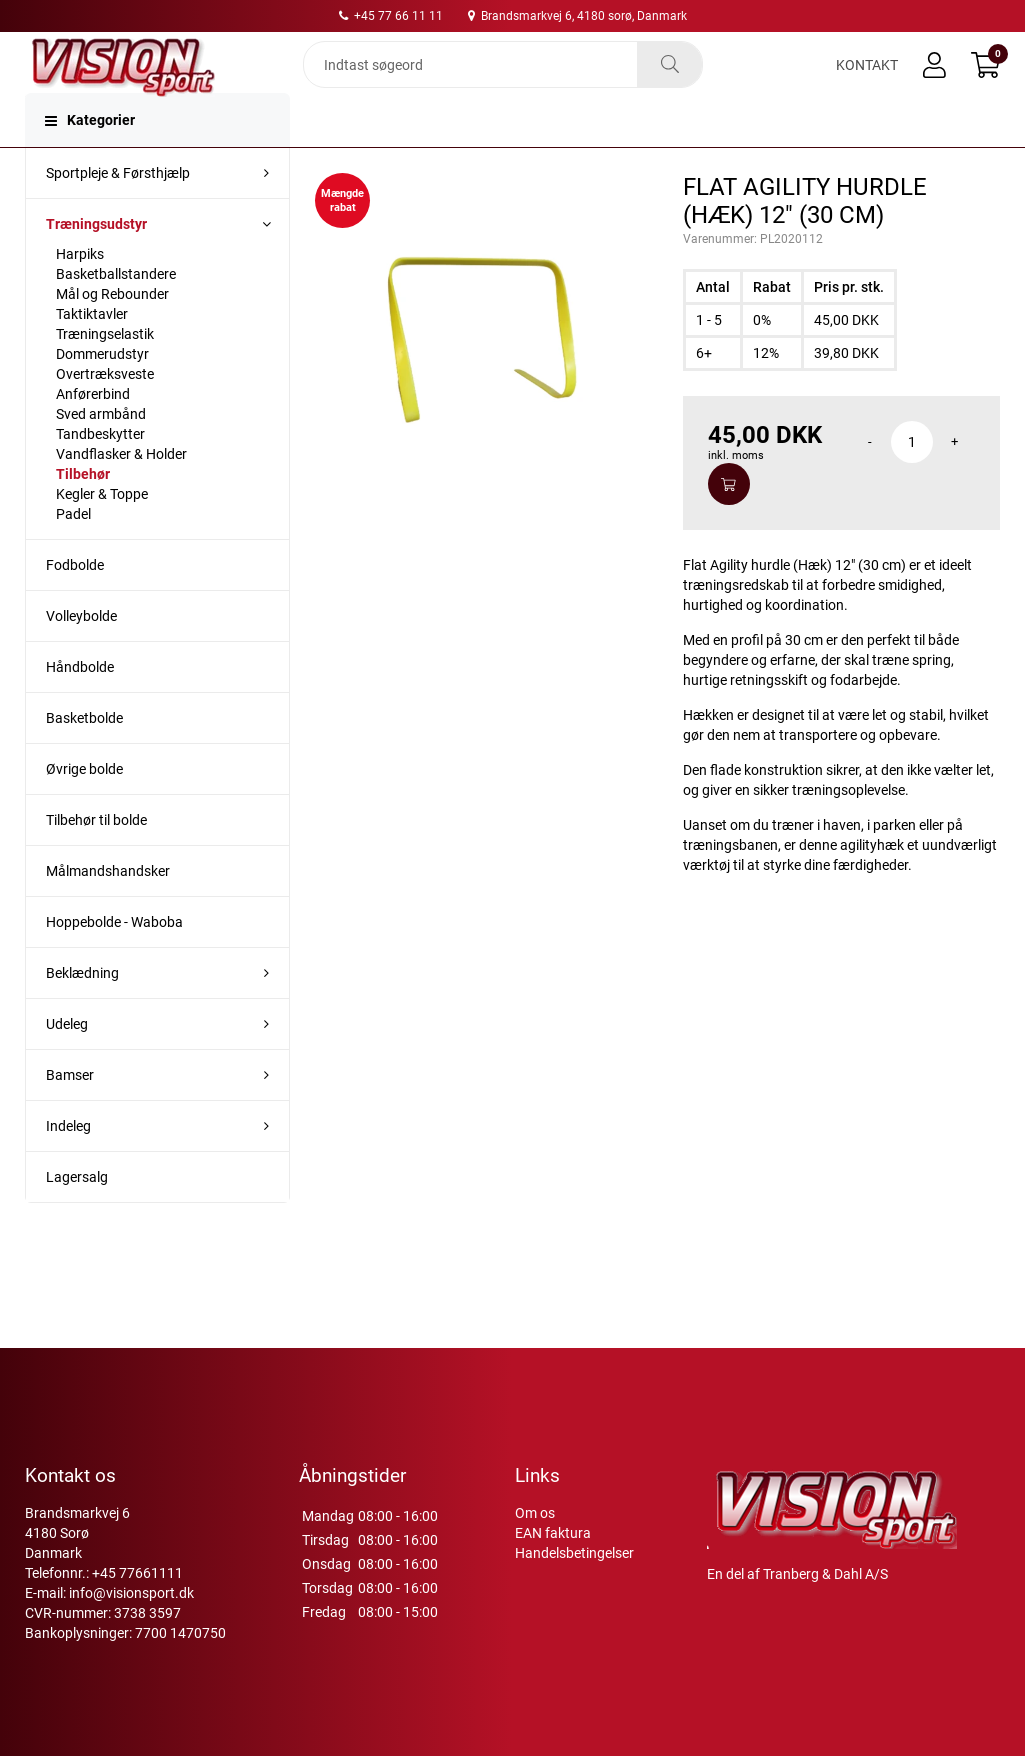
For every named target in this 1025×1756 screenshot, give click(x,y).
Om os (535, 1553)
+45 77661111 (137, 1613)
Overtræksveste (105, 414)
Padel (73, 554)
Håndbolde (80, 707)
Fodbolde (75, 605)
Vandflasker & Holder (121, 494)
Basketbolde (84, 758)
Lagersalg (77, 1217)
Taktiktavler (92, 354)
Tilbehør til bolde (96, 860)
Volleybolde (81, 656)
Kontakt (867, 82)
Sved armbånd (101, 454)
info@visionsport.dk (131, 1633)
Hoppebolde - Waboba (114, 962)
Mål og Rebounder (112, 334)
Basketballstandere (116, 314)
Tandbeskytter (100, 474)
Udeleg (67, 1064)
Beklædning (82, 1013)
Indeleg (68, 1166)
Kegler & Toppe (102, 534)
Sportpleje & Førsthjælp (118, 213)
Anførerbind (93, 434)
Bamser (70, 1115)
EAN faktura (553, 1573)
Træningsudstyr (96, 264)
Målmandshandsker (108, 911)
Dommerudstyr (102, 394)
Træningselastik (105, 374)
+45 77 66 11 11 (391, 16)
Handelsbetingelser (574, 1593)
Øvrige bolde (84, 809)
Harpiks (80, 294)
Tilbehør (83, 514)
